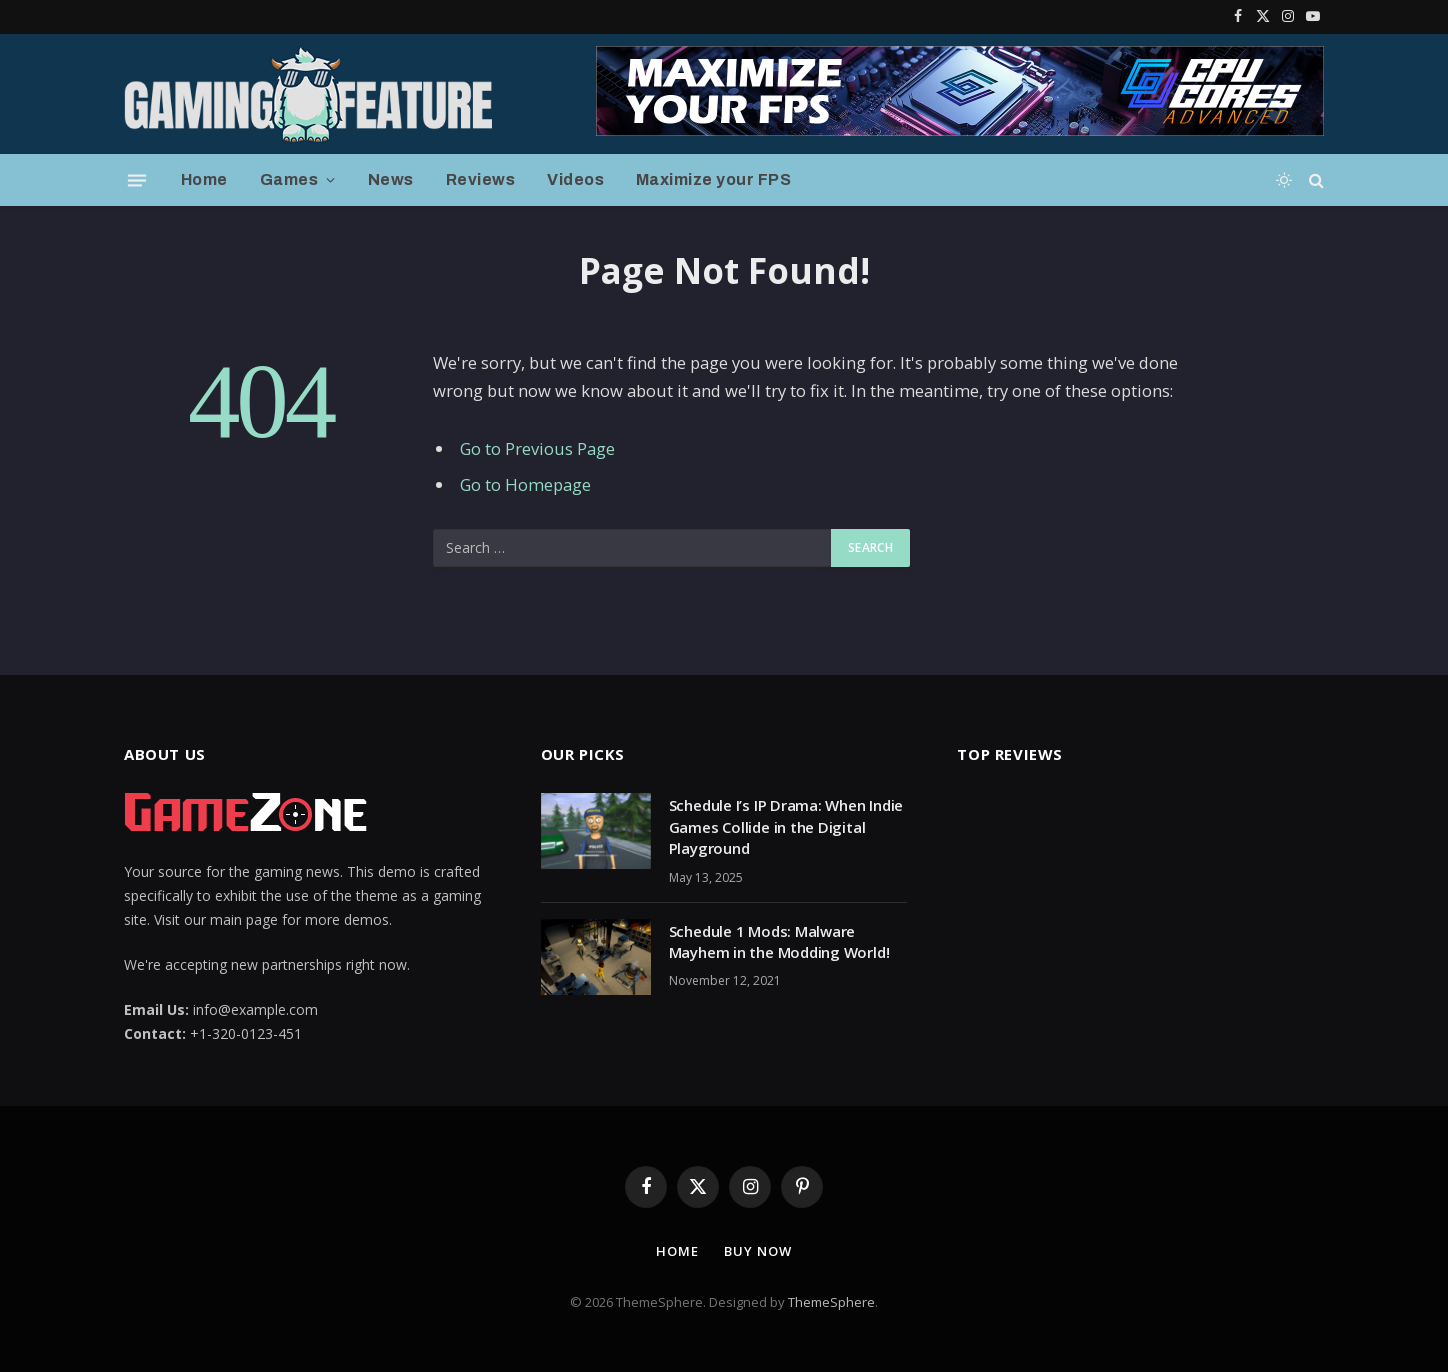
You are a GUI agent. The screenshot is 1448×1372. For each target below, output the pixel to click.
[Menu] (137, 180)
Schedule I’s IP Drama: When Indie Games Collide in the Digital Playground (786, 826)
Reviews (480, 179)
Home (204, 179)
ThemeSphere (831, 1302)
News (391, 179)
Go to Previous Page (537, 448)
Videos (575, 179)
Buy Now (757, 1251)
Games (289, 179)
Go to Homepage (525, 484)
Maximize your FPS (713, 179)
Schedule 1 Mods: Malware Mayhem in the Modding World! (779, 941)
